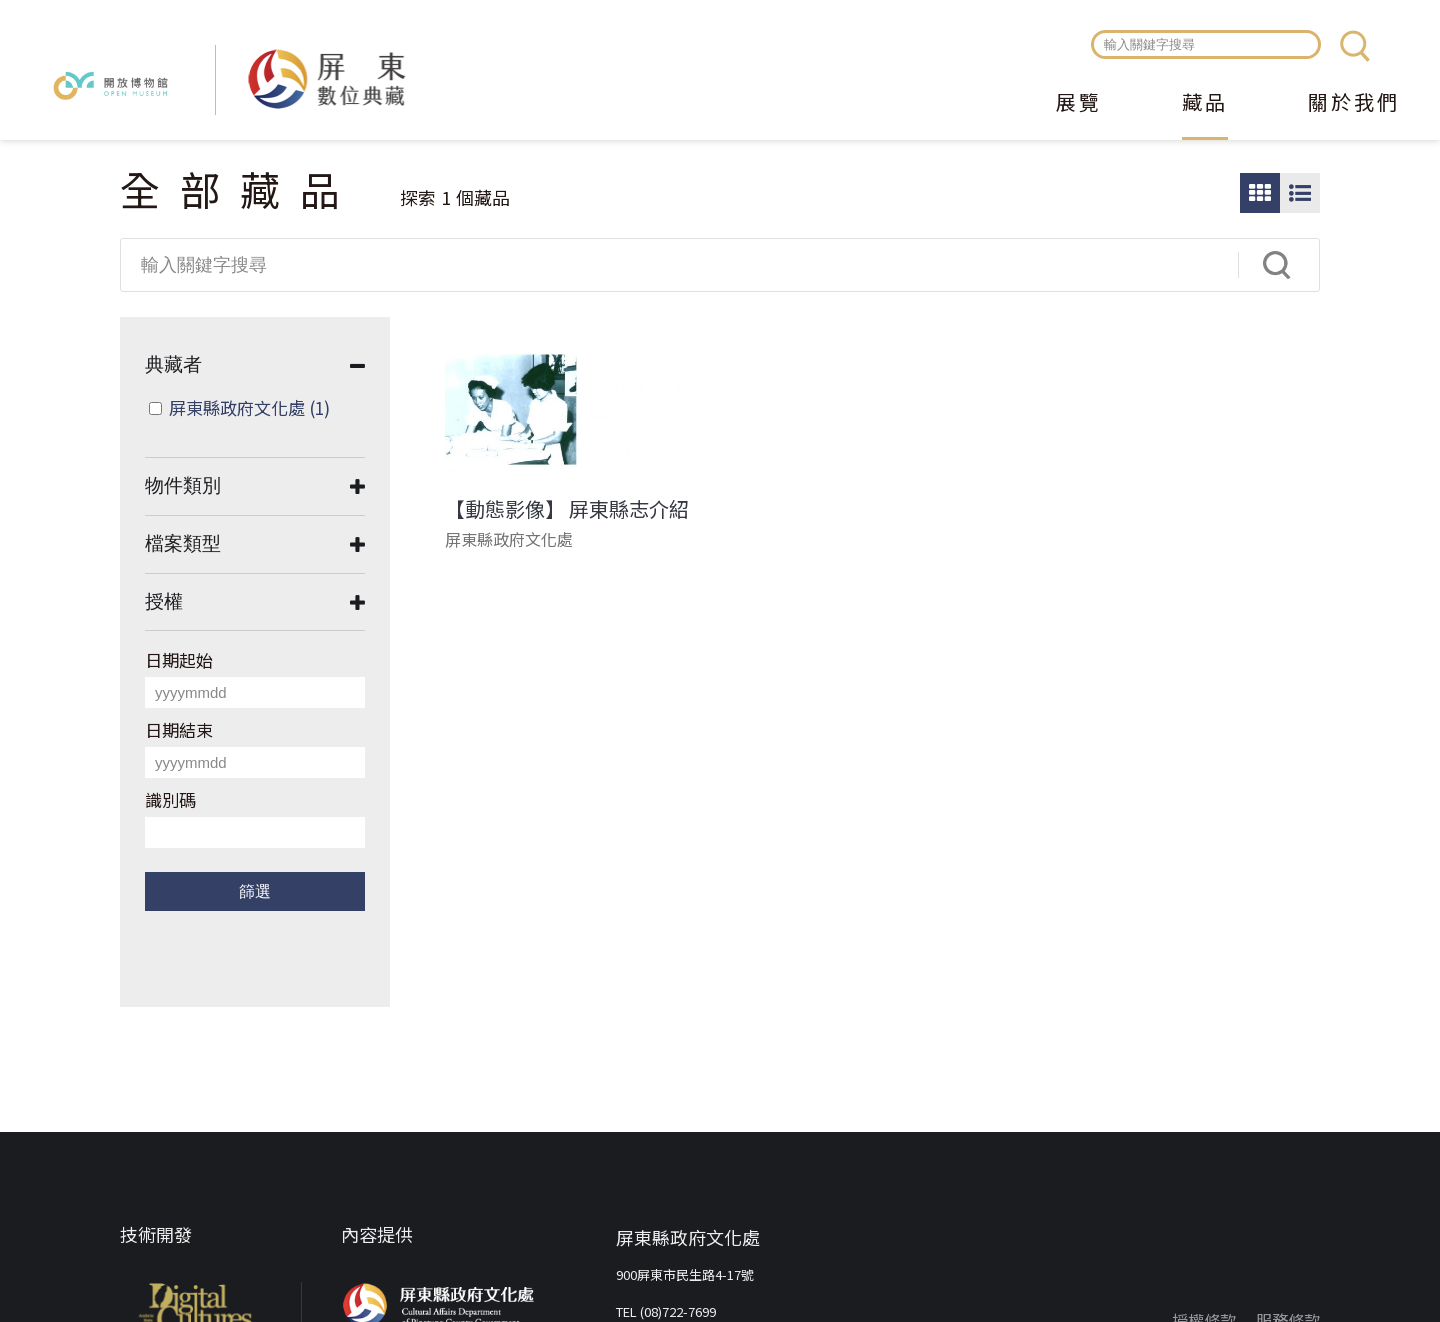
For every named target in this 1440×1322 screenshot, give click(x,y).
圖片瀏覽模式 (1260, 193)
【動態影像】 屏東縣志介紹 (567, 509)
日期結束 (179, 729)
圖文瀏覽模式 (1300, 193)
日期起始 (179, 659)
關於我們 (1354, 104)
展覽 (1079, 104)
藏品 (1205, 104)
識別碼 (170, 799)
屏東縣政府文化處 (249, 407)
